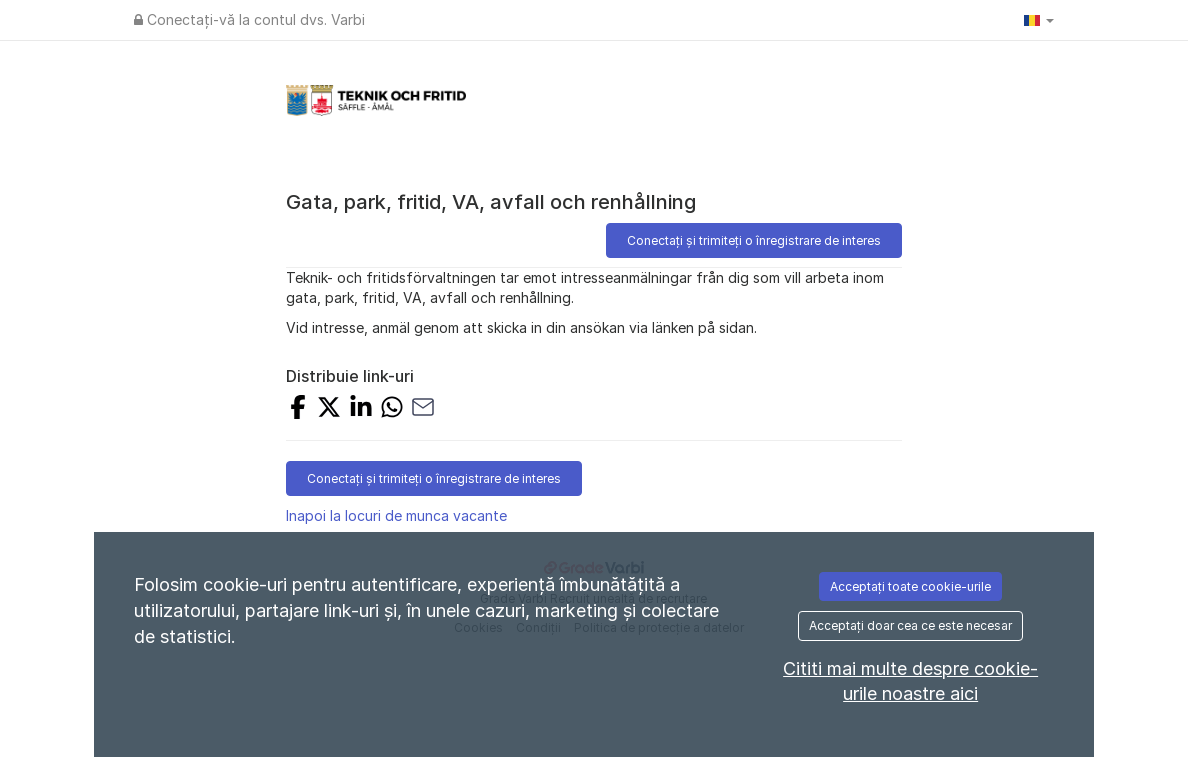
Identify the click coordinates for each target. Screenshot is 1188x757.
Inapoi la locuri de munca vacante (396, 515)
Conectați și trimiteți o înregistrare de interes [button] (754, 240)
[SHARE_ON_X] (329, 409)
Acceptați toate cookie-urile (910, 586)
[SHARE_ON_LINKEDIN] (361, 409)
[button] (1039, 20)
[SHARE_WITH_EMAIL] (423, 409)
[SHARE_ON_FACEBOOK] (298, 409)
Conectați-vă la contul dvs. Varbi (249, 19)
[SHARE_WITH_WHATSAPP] (392, 409)
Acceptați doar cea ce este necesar (910, 625)
